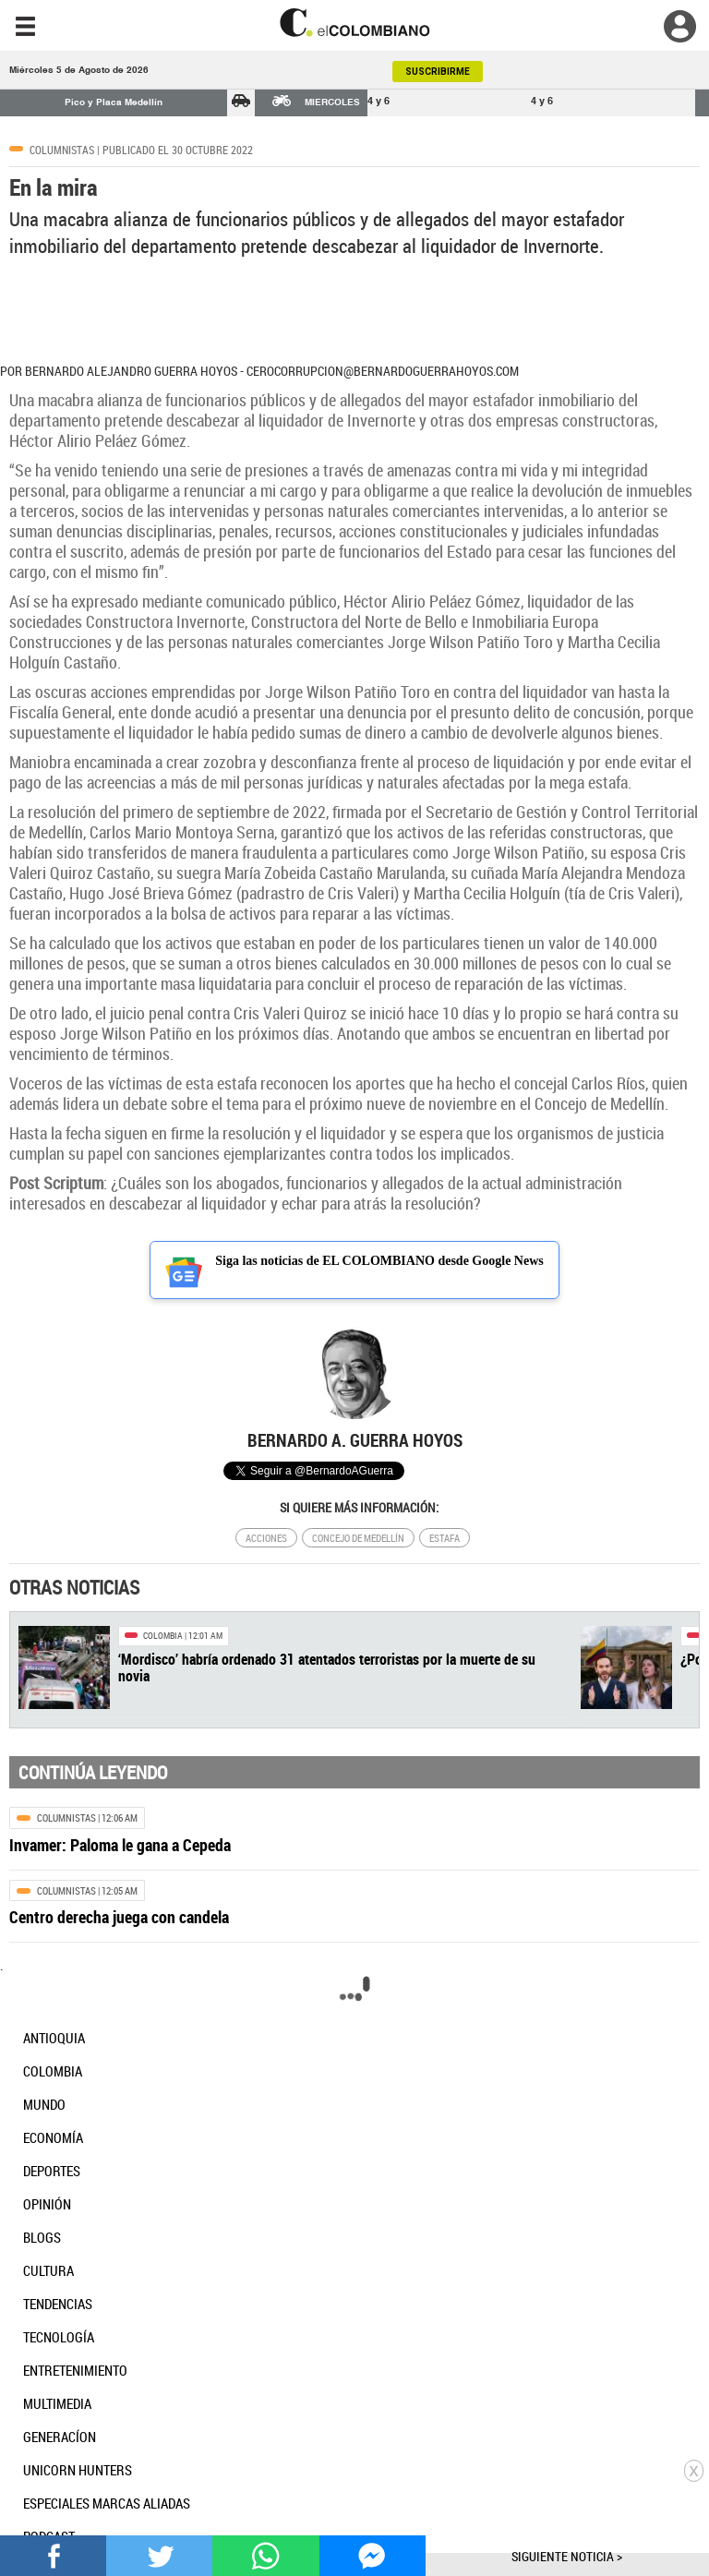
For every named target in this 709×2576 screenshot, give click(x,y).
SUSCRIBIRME (437, 71)
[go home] (354, 22)
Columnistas (62, 149)
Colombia (163, 1636)
